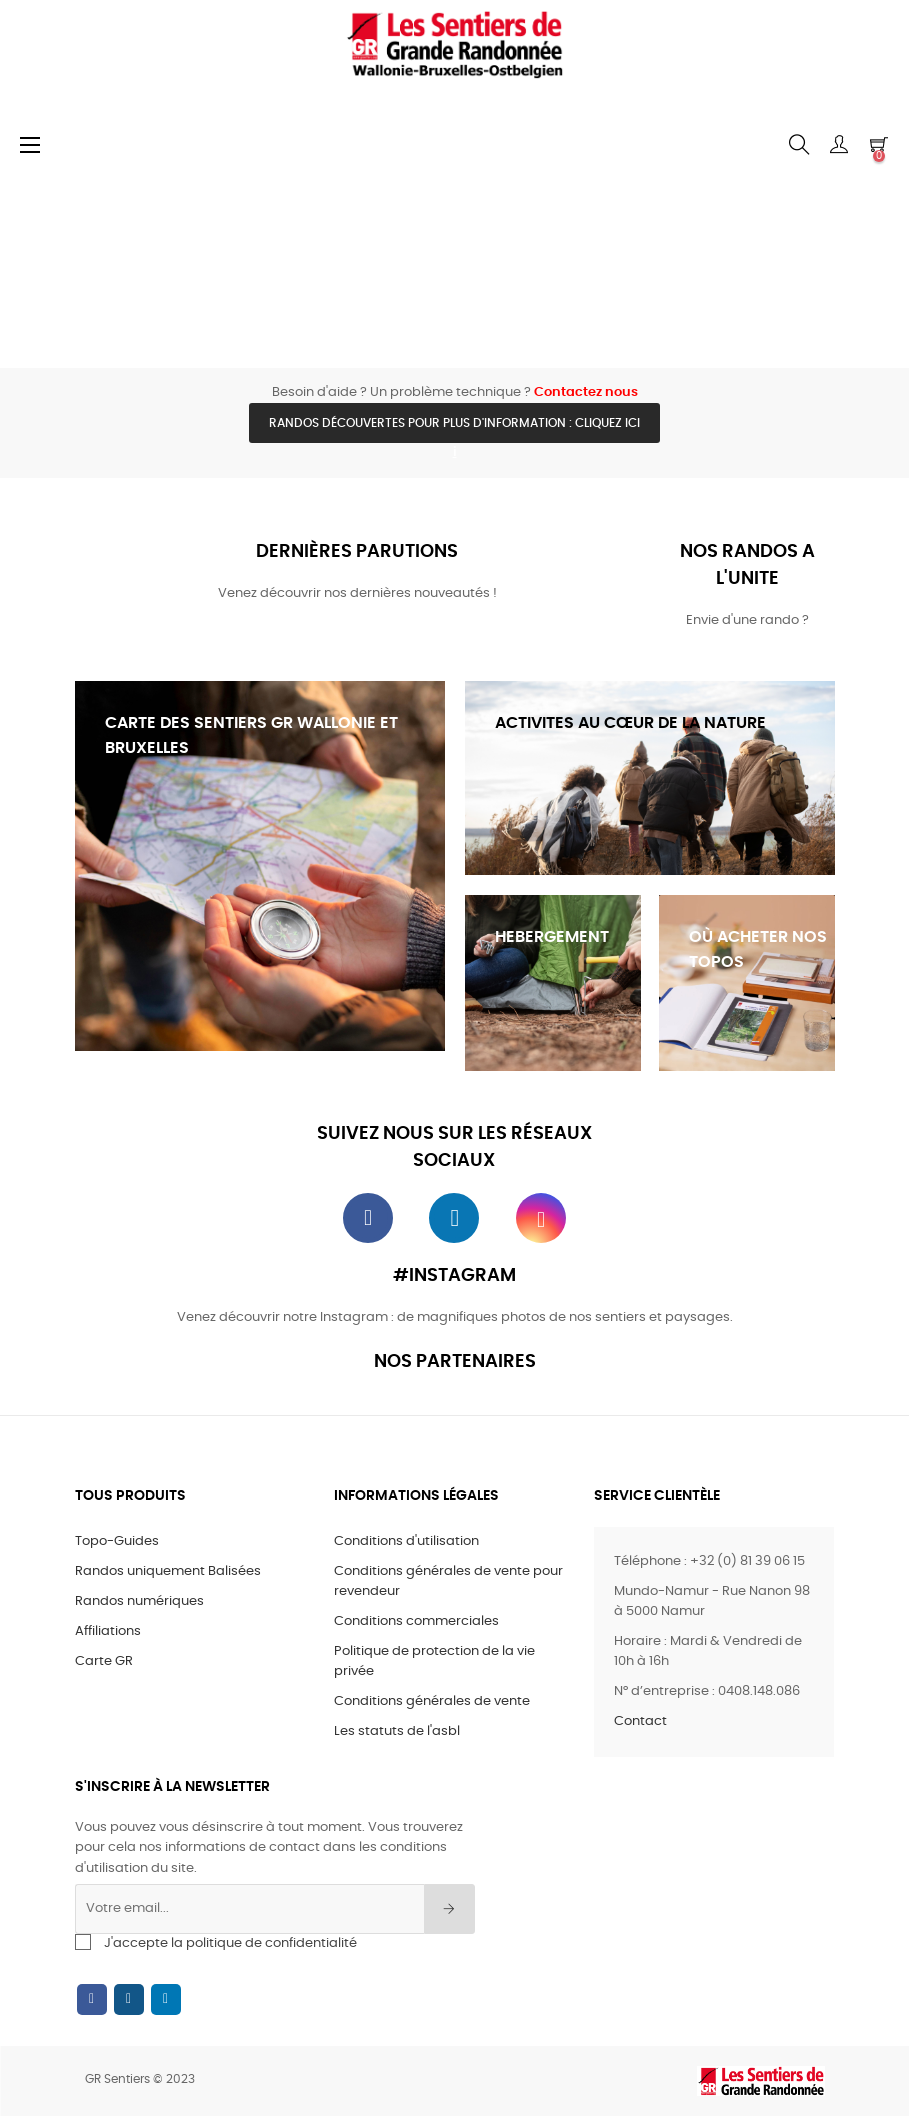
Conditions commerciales (416, 1621)
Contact (640, 1721)
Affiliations (108, 1631)
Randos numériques (139, 1601)
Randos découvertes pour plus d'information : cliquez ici (454, 423)
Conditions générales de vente (432, 1701)
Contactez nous (586, 392)
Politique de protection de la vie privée (434, 1661)
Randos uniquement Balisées (168, 1571)
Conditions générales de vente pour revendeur (448, 1581)
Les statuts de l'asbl (397, 1731)
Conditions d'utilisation (406, 1541)
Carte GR (104, 1661)
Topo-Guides (117, 1541)
